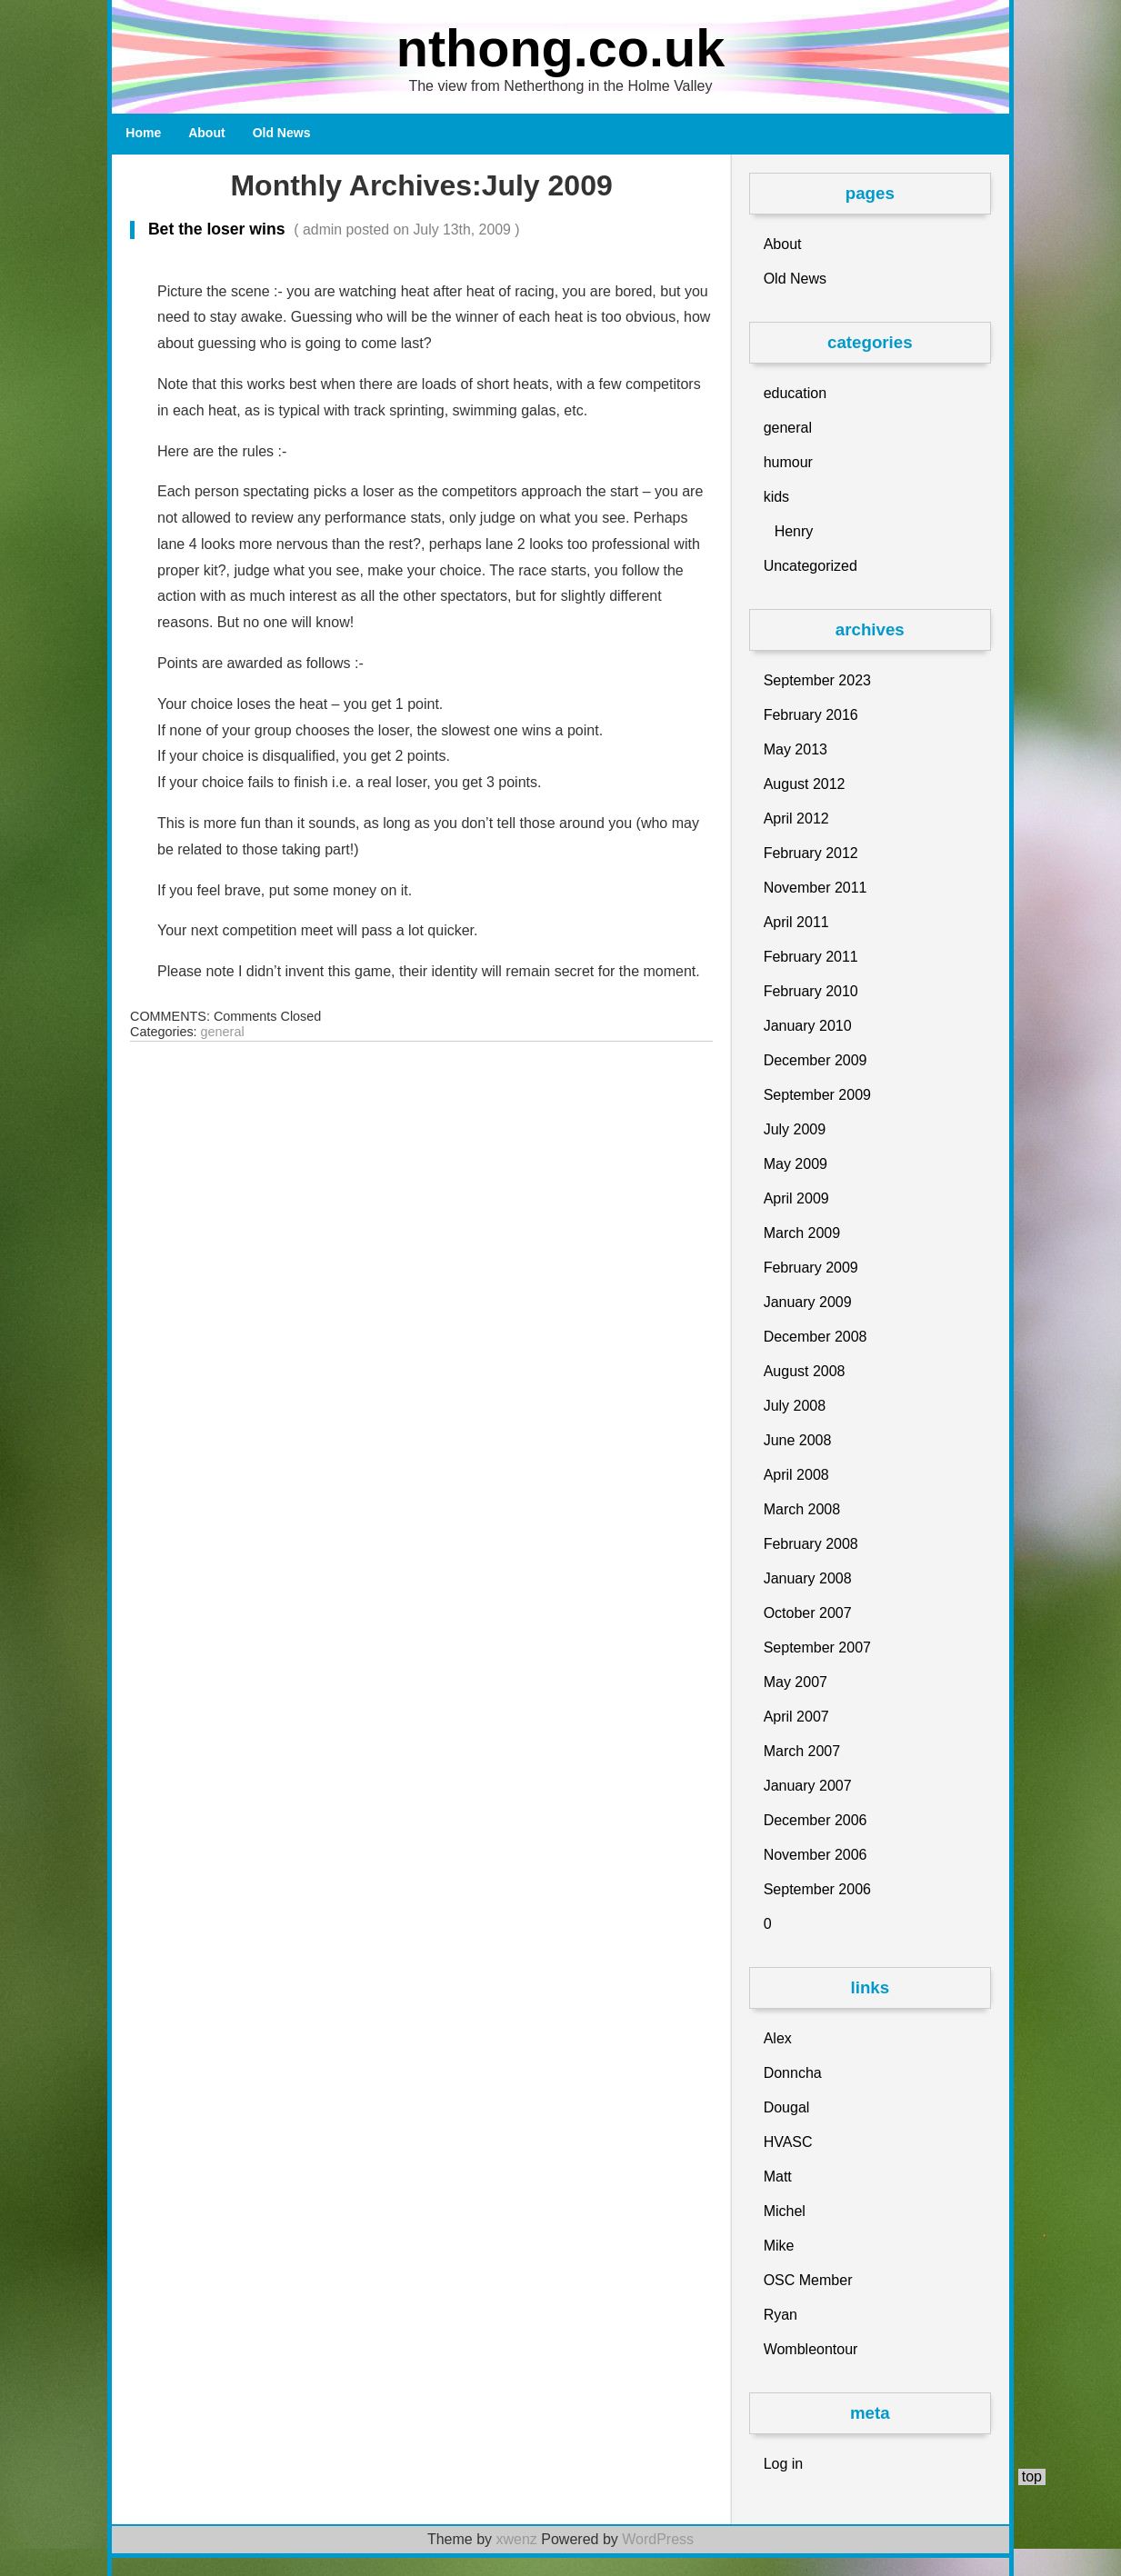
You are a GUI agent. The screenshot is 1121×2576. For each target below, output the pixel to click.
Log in (784, 2463)
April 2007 (796, 1716)
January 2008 (808, 1578)
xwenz (515, 2539)
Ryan (780, 2314)
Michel (785, 2211)
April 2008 (796, 1475)
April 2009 (796, 1198)
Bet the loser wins (324, 229)
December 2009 (815, 1060)
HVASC (788, 2142)
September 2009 (817, 1095)
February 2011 (811, 956)
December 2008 (815, 1336)
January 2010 (808, 1025)
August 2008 (805, 1371)
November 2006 (815, 1854)
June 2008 (798, 1440)
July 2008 (795, 1405)
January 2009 (808, 1302)
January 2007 (808, 1785)
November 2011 (815, 887)
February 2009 (811, 1267)
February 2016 (811, 715)
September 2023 (817, 680)
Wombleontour (811, 2349)
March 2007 (802, 1751)
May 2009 (795, 1164)
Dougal (787, 2107)
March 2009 (802, 1233)
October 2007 (808, 1613)
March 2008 (802, 1509)
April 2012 (796, 818)
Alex (778, 2038)
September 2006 (817, 1889)
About (206, 132)
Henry (794, 531)
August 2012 (805, 784)
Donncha (793, 2073)
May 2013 (795, 749)
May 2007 (795, 1682)
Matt (778, 2176)
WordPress (658, 2539)
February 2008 (811, 1544)
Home (143, 132)
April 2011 (796, 922)
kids (776, 496)
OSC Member (808, 2280)
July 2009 (795, 1129)
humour (788, 462)
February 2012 (811, 853)
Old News (282, 132)
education (795, 393)
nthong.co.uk (561, 48)
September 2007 (817, 1647)
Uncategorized (810, 566)
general (223, 1031)
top (1032, 2476)
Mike (779, 2245)
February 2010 (811, 991)
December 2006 (815, 1820)
